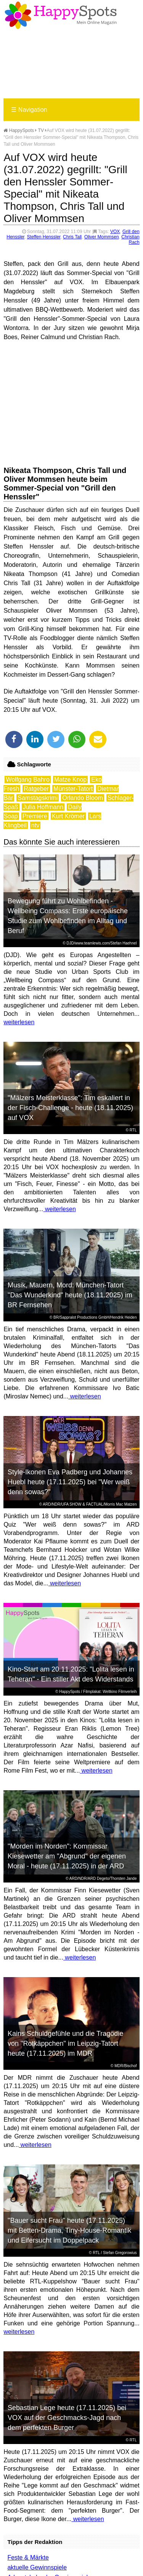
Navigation (29, 109)
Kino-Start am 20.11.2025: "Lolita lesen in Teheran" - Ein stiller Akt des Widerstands (71, 1674)
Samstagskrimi (38, 798)
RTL (133, 1130)
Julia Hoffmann (43, 807)
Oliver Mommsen (101, 237)
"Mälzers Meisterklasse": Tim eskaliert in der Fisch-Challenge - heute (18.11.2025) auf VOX (70, 1107)
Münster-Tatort (73, 788)
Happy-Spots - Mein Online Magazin (60, 15)
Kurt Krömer (68, 816)
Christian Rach (130, 239)
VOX (115, 231)
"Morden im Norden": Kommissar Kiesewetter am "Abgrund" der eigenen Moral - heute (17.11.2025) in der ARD (67, 1856)
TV (41, 130)
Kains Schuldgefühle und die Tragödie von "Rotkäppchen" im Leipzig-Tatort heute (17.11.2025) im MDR (65, 2043)
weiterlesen (18, 1022)
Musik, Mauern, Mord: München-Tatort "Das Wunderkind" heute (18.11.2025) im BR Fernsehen (70, 1295)
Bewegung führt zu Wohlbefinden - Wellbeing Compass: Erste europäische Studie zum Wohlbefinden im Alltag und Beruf (68, 916)
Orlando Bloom (82, 798)
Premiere (34, 816)
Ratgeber (36, 788)
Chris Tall (72, 237)
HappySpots (18, 130)
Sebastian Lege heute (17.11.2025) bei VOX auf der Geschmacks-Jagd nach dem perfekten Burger (67, 2417)
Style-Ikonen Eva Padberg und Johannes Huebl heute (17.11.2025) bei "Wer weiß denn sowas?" (70, 1482)
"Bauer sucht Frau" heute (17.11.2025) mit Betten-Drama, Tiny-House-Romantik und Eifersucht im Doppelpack (69, 2230)
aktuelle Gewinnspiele (37, 2567)
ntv (35, 825)
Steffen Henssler (44, 237)
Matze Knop (70, 779)
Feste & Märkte (27, 2557)
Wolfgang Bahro (27, 779)
